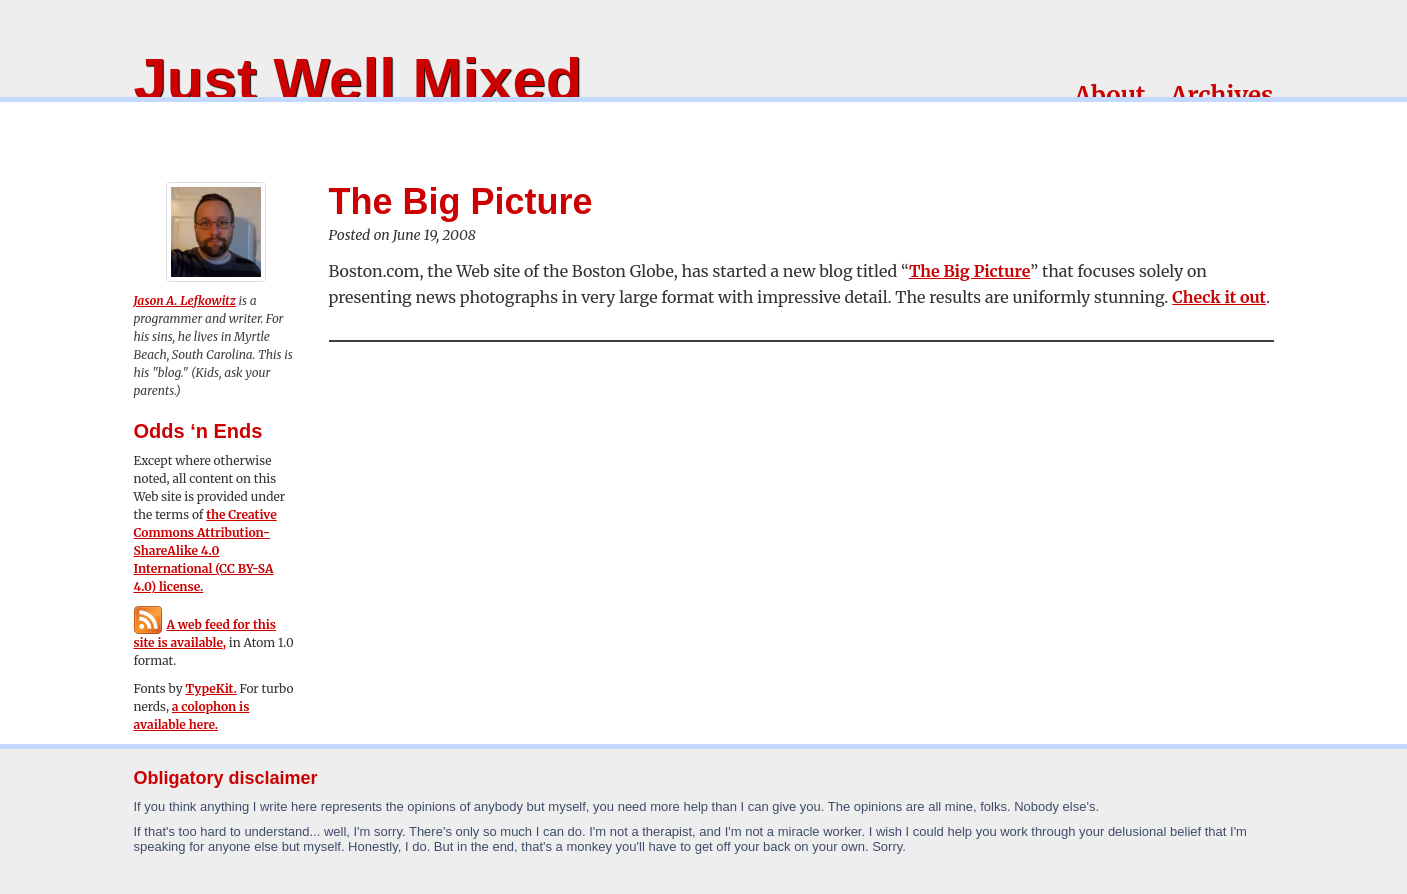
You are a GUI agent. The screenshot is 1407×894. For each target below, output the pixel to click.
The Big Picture (969, 271)
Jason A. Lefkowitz (185, 300)
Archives (1221, 95)
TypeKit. (211, 688)
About (1109, 95)
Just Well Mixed (358, 79)
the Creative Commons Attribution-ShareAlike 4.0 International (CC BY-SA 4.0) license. (205, 550)
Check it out (1219, 297)
